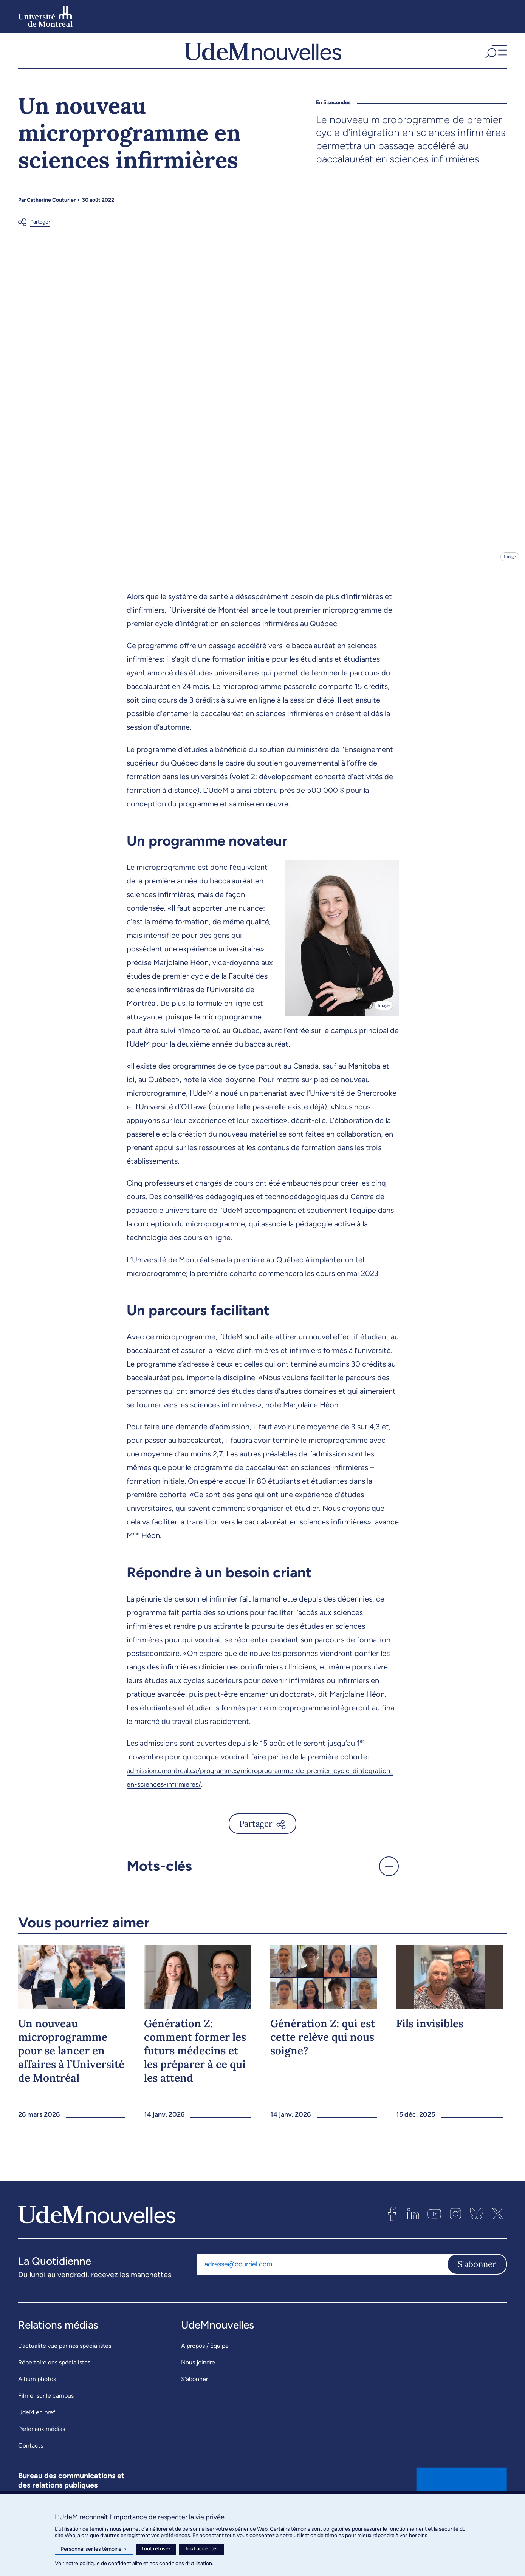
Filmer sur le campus (46, 2413)
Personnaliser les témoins (94, 2549)
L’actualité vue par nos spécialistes (64, 2364)
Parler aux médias (41, 2447)
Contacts (30, 2463)
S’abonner (194, 2397)
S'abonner (477, 2282)
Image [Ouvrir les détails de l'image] (509, 575)
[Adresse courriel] (322, 2282)
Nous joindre (198, 2380)
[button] (495, 60)
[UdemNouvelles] (262, 60)
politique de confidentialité (110, 2563)
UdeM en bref (36, 2430)
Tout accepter (201, 2548)
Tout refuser (155, 2548)
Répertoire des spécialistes (54, 2380)
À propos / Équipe (205, 2364)
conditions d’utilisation (185, 2563)
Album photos (37, 2397)
